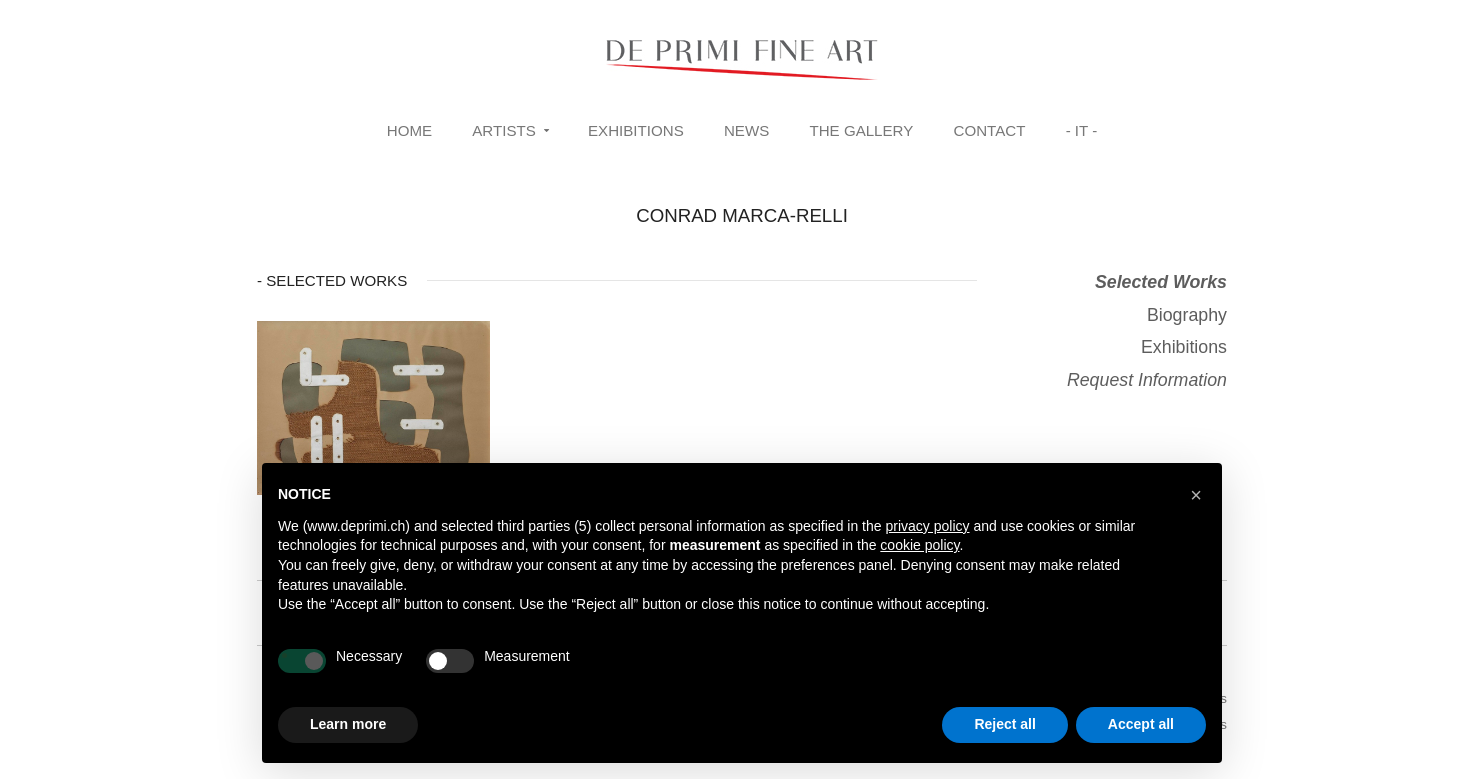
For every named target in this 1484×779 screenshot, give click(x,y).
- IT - (1082, 130)
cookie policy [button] (919, 545)
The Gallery (861, 130)
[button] (1196, 495)
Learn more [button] (348, 724)
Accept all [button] (1141, 724)
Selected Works (1161, 282)
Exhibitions (636, 130)
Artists (504, 130)
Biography (1187, 315)
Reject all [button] (1004, 724)
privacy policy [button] (927, 526)
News (746, 130)
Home (409, 130)
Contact (990, 130)
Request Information (1147, 380)
